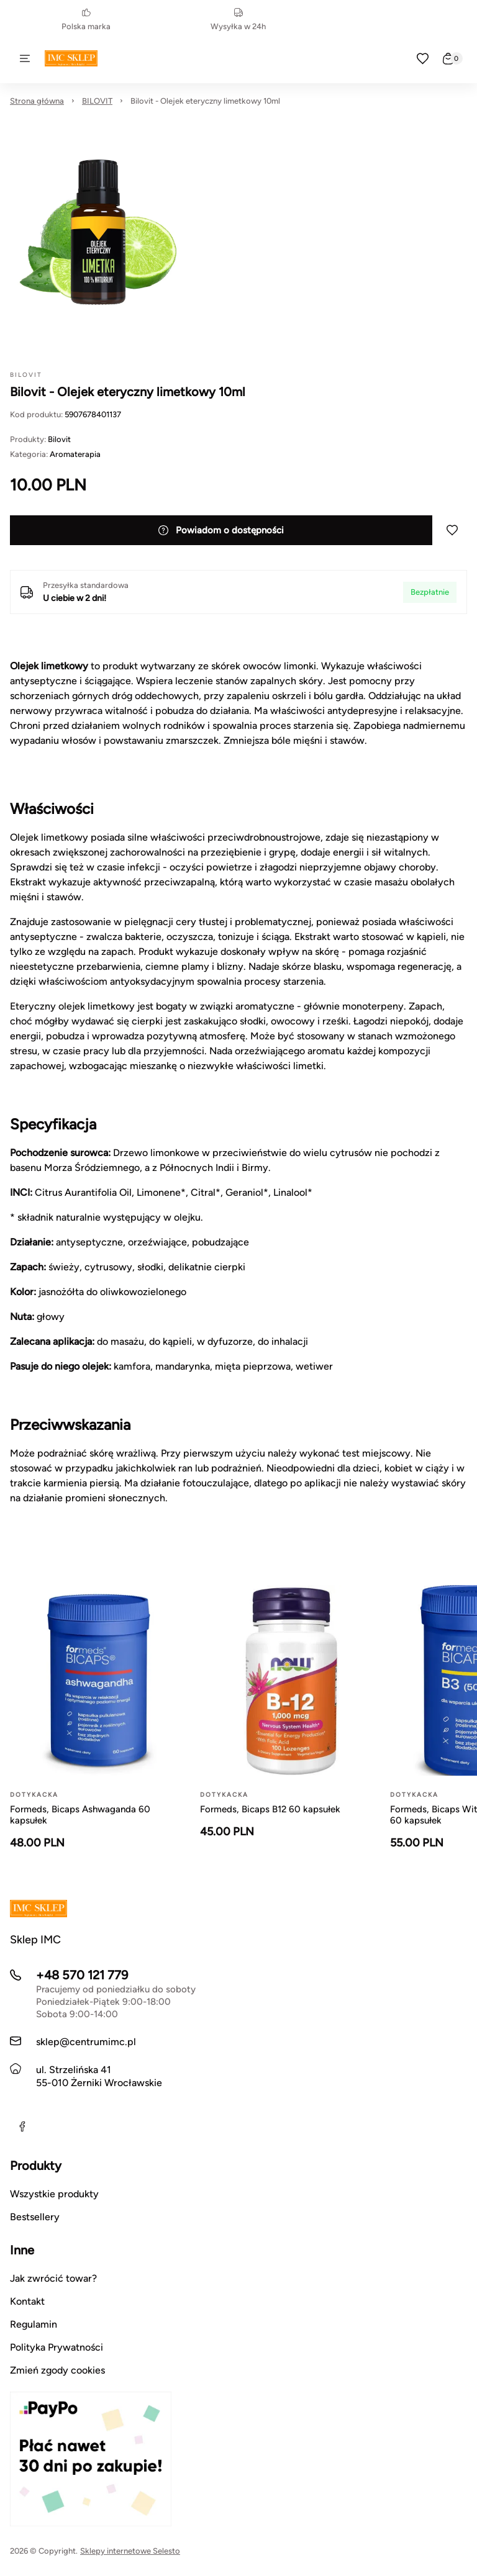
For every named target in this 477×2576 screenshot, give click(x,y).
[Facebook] (22, 2126)
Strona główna (37, 101)
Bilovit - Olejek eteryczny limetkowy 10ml (205, 101)
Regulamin (33, 2324)
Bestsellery (35, 2217)
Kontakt (27, 2301)
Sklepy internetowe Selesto (130, 2551)
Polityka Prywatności (56, 2347)
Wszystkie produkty (54, 2194)
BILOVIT (97, 101)
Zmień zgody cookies (57, 2370)
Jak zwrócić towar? (53, 2278)
